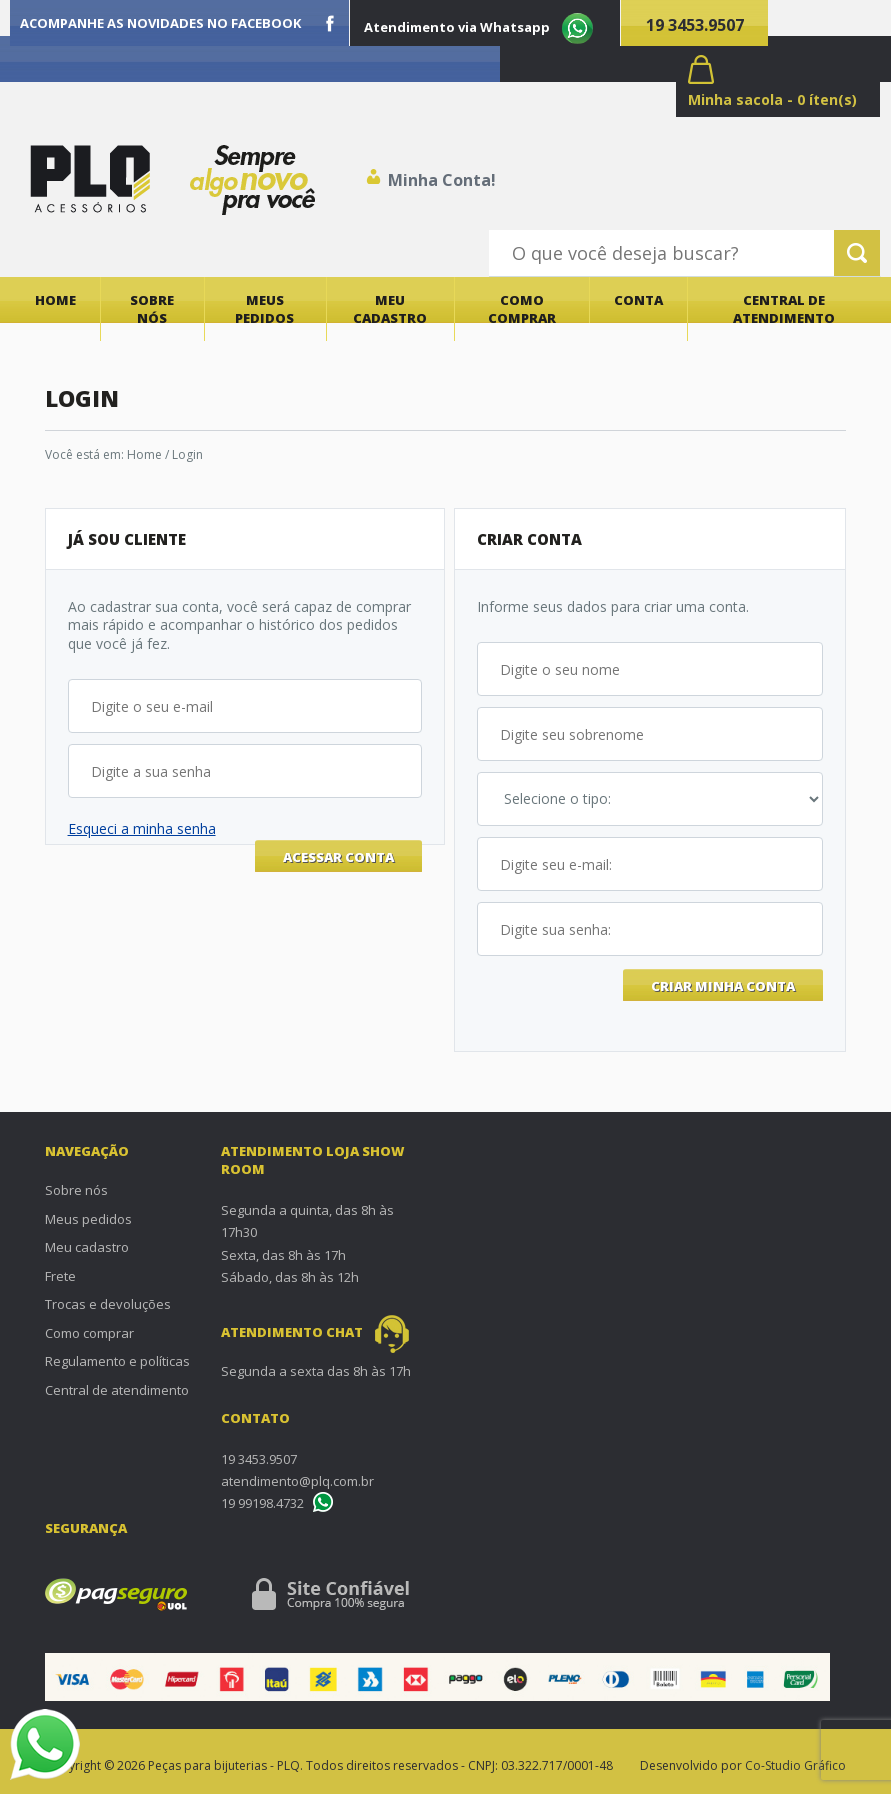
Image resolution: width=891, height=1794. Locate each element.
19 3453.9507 (695, 25)
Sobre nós (152, 309)
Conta (638, 300)
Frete (60, 1276)
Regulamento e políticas (117, 1361)
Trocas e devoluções (108, 1304)
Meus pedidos (264, 309)
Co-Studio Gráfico (795, 1765)
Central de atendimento (784, 309)
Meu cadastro (390, 309)
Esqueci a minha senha (142, 828)
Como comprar (522, 309)
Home (55, 300)
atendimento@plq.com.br (297, 1481)
